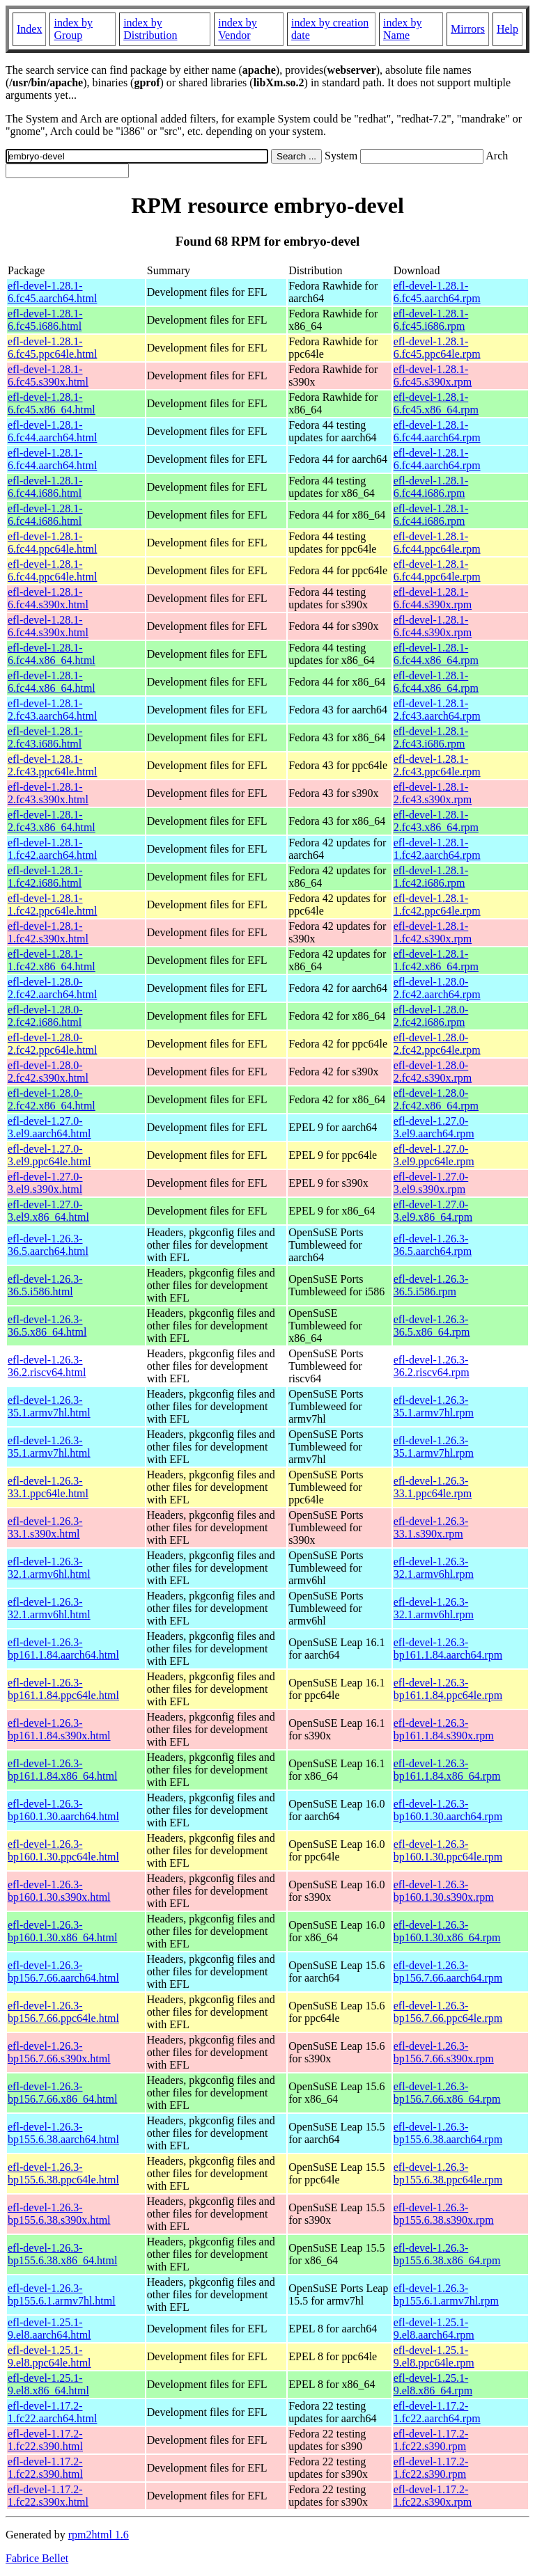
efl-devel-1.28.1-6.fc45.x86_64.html (51, 403)
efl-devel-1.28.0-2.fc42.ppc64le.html (52, 1044)
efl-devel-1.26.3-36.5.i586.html (45, 1285)
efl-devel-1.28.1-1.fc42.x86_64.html (51, 960)
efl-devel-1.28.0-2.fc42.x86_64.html (51, 1099)
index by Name (402, 29)
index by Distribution (150, 29)
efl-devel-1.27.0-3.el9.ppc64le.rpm (434, 1155)
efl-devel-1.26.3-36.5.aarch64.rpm (433, 1245)
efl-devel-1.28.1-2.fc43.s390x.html (48, 793)
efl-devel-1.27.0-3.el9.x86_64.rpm (433, 1211)
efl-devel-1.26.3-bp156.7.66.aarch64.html (63, 1971)
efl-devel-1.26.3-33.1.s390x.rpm (431, 1527)
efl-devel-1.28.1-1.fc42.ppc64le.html (52, 904)
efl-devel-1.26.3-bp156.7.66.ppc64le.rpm (448, 2012)
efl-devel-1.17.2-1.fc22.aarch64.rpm (437, 2412)
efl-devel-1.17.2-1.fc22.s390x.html (48, 2495)
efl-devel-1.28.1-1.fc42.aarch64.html (52, 849)
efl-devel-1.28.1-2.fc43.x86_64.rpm (436, 821)
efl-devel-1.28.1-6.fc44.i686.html (45, 487)
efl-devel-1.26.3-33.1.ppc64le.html (48, 1487)
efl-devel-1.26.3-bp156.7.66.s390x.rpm (444, 2052)
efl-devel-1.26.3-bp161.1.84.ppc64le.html (63, 1689)
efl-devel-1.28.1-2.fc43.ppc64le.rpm (437, 765)
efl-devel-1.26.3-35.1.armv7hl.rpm (434, 1406)
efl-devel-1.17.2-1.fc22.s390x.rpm (433, 2495)
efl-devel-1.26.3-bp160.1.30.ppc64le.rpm (448, 1850)
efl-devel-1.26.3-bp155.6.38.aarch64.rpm (448, 2133)
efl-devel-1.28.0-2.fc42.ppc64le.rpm (437, 1044)
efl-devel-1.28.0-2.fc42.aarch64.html (52, 988)
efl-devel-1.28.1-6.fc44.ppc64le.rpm (437, 542)
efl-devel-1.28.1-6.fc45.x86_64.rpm (436, 403)
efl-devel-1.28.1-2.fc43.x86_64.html (51, 821)
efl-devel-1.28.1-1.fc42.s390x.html (48, 932)
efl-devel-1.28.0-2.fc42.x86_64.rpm (436, 1099)
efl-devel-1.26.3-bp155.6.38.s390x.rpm (444, 2214)
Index (29, 29)
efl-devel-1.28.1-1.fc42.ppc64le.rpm (437, 904)
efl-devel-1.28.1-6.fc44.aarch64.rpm (437, 431)
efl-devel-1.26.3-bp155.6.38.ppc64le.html (63, 2173)
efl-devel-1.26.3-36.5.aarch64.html (48, 1245)
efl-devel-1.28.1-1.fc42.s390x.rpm (433, 932)
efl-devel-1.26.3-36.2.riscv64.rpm (432, 1366)
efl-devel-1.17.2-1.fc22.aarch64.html (52, 2412)
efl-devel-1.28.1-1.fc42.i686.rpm (431, 876)
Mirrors (468, 29)
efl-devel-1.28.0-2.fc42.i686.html (45, 1016)
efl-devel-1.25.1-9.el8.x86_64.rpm (433, 2384)
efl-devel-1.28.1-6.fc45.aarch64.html (52, 292)
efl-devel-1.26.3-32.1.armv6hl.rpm (434, 1568)
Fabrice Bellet (37, 2558)
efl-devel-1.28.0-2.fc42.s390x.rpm (433, 1071)
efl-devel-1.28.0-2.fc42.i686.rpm (431, 1016)
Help (507, 29)
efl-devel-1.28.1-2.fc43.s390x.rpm (433, 793)
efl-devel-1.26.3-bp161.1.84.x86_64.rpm (447, 1769)
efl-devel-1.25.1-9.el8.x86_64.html (48, 2384)
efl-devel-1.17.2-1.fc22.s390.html (45, 2440)
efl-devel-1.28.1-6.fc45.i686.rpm (431, 320)
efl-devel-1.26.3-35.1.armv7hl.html (49, 1406)
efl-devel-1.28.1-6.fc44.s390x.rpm (433, 598)
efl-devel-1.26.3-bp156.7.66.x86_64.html (62, 2092)
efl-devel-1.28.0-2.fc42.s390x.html (48, 1071)
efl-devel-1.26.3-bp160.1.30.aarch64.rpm (448, 1810)
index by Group (73, 29)
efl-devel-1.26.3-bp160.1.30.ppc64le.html (63, 1850)
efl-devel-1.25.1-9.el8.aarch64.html (49, 2328)
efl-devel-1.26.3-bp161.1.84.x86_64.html (62, 1769)
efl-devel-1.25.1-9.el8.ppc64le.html (49, 2356)
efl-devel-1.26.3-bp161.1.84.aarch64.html (63, 1648)
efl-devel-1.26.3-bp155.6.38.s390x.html (59, 2214)
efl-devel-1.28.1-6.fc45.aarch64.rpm (437, 292)
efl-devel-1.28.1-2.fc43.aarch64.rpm (437, 709)
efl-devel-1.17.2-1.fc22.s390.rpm (431, 2440)
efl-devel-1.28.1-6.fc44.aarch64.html (52, 431)
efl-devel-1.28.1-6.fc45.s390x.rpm (433, 375)
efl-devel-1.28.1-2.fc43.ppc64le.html (52, 765)
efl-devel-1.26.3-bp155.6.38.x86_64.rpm (447, 2254)
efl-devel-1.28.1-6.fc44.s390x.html (48, 598)
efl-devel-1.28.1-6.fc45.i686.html (45, 320)
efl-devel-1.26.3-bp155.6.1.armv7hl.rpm (446, 2294)
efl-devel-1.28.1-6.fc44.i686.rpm (431, 487)
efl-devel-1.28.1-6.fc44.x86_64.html (51, 654)
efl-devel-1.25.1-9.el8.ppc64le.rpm (434, 2356)
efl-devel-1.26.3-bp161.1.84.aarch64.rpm (448, 1648)
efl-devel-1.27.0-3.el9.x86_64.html (48, 1211)
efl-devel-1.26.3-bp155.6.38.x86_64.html (62, 2254)
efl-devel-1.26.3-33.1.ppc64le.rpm (433, 1487)
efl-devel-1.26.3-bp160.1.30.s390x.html (59, 1891)
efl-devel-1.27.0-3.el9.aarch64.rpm (434, 1127)
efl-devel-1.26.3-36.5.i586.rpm (431, 1285)
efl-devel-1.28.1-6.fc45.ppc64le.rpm (437, 347)
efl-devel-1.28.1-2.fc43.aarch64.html (52, 709)
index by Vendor (237, 29)
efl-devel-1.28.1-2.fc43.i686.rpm (431, 737)
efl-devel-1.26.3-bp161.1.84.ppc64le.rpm (448, 1689)
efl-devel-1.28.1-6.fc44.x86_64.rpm (436, 654)
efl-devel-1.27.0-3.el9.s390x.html (45, 1183)
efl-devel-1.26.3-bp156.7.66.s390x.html (59, 2052)
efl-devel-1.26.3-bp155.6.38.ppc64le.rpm (448, 2173)
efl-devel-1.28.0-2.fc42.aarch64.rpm (437, 988)
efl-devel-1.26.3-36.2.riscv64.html (47, 1366)
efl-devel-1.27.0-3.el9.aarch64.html (49, 1127)
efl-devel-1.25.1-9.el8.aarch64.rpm (434, 2328)
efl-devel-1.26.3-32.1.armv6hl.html (49, 1568)
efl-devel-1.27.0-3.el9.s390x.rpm (431, 1183)
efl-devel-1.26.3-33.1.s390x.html (45, 1527)
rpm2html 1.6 (98, 2535)
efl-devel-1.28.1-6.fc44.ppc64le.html (52, 542)
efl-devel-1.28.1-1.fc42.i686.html (45, 876)
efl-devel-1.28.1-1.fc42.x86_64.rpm (436, 960)
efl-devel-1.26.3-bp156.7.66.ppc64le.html (63, 2012)
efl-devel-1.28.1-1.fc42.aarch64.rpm (437, 849)
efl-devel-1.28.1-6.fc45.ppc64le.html (52, 347)
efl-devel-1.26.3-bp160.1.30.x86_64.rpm (447, 1931)
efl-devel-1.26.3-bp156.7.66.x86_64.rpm (447, 2092)
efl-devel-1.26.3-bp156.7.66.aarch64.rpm (448, 1971)
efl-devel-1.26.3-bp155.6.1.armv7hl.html (62, 2294)
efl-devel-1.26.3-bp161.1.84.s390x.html (59, 1729)
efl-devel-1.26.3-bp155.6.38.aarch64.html (63, 2133)
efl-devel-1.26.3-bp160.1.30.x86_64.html (62, 1931)
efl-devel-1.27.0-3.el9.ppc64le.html (49, 1155)
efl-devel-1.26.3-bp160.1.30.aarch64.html (63, 1810)
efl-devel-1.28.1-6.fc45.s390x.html (48, 375)
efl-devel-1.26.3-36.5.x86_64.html (47, 1325)
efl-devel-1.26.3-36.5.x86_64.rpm (432, 1325)
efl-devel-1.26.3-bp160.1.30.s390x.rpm (444, 1891)
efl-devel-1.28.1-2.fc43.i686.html (45, 737)
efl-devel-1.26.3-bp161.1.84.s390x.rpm (444, 1729)
